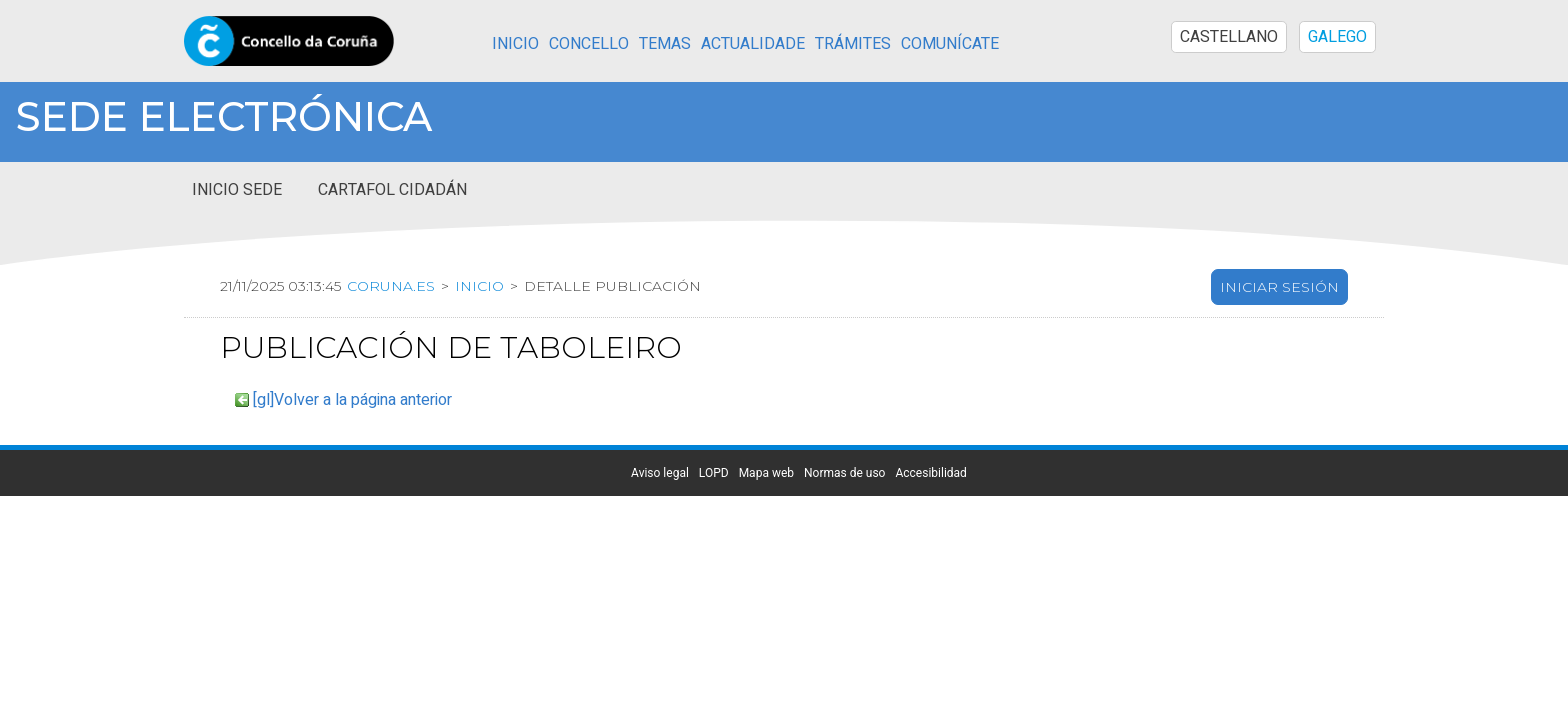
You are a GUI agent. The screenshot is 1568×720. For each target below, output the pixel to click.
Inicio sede (237, 268)
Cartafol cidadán (392, 268)
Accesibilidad (930, 551)
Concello (589, 44)
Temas (665, 44)
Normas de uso (844, 551)
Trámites (853, 44)
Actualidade (753, 44)
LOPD (714, 551)
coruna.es (391, 364)
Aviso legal (660, 551)
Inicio (515, 44)
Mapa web (766, 551)
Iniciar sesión (1279, 365)
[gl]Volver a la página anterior (352, 478)
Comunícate (950, 44)
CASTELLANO (1229, 37)
